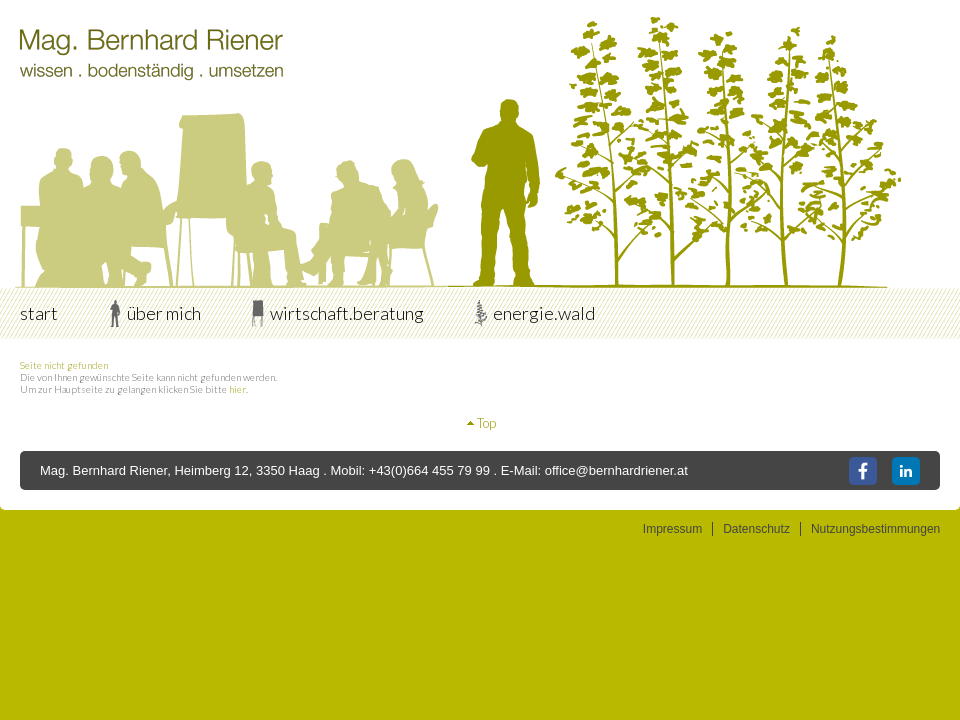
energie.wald (544, 313)
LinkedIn (906, 471)
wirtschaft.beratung (347, 313)
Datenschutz (756, 529)
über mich (164, 313)
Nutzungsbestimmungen (875, 529)
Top (486, 423)
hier (237, 389)
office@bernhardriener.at (616, 470)
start (39, 313)
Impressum (672, 529)
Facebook (863, 471)
